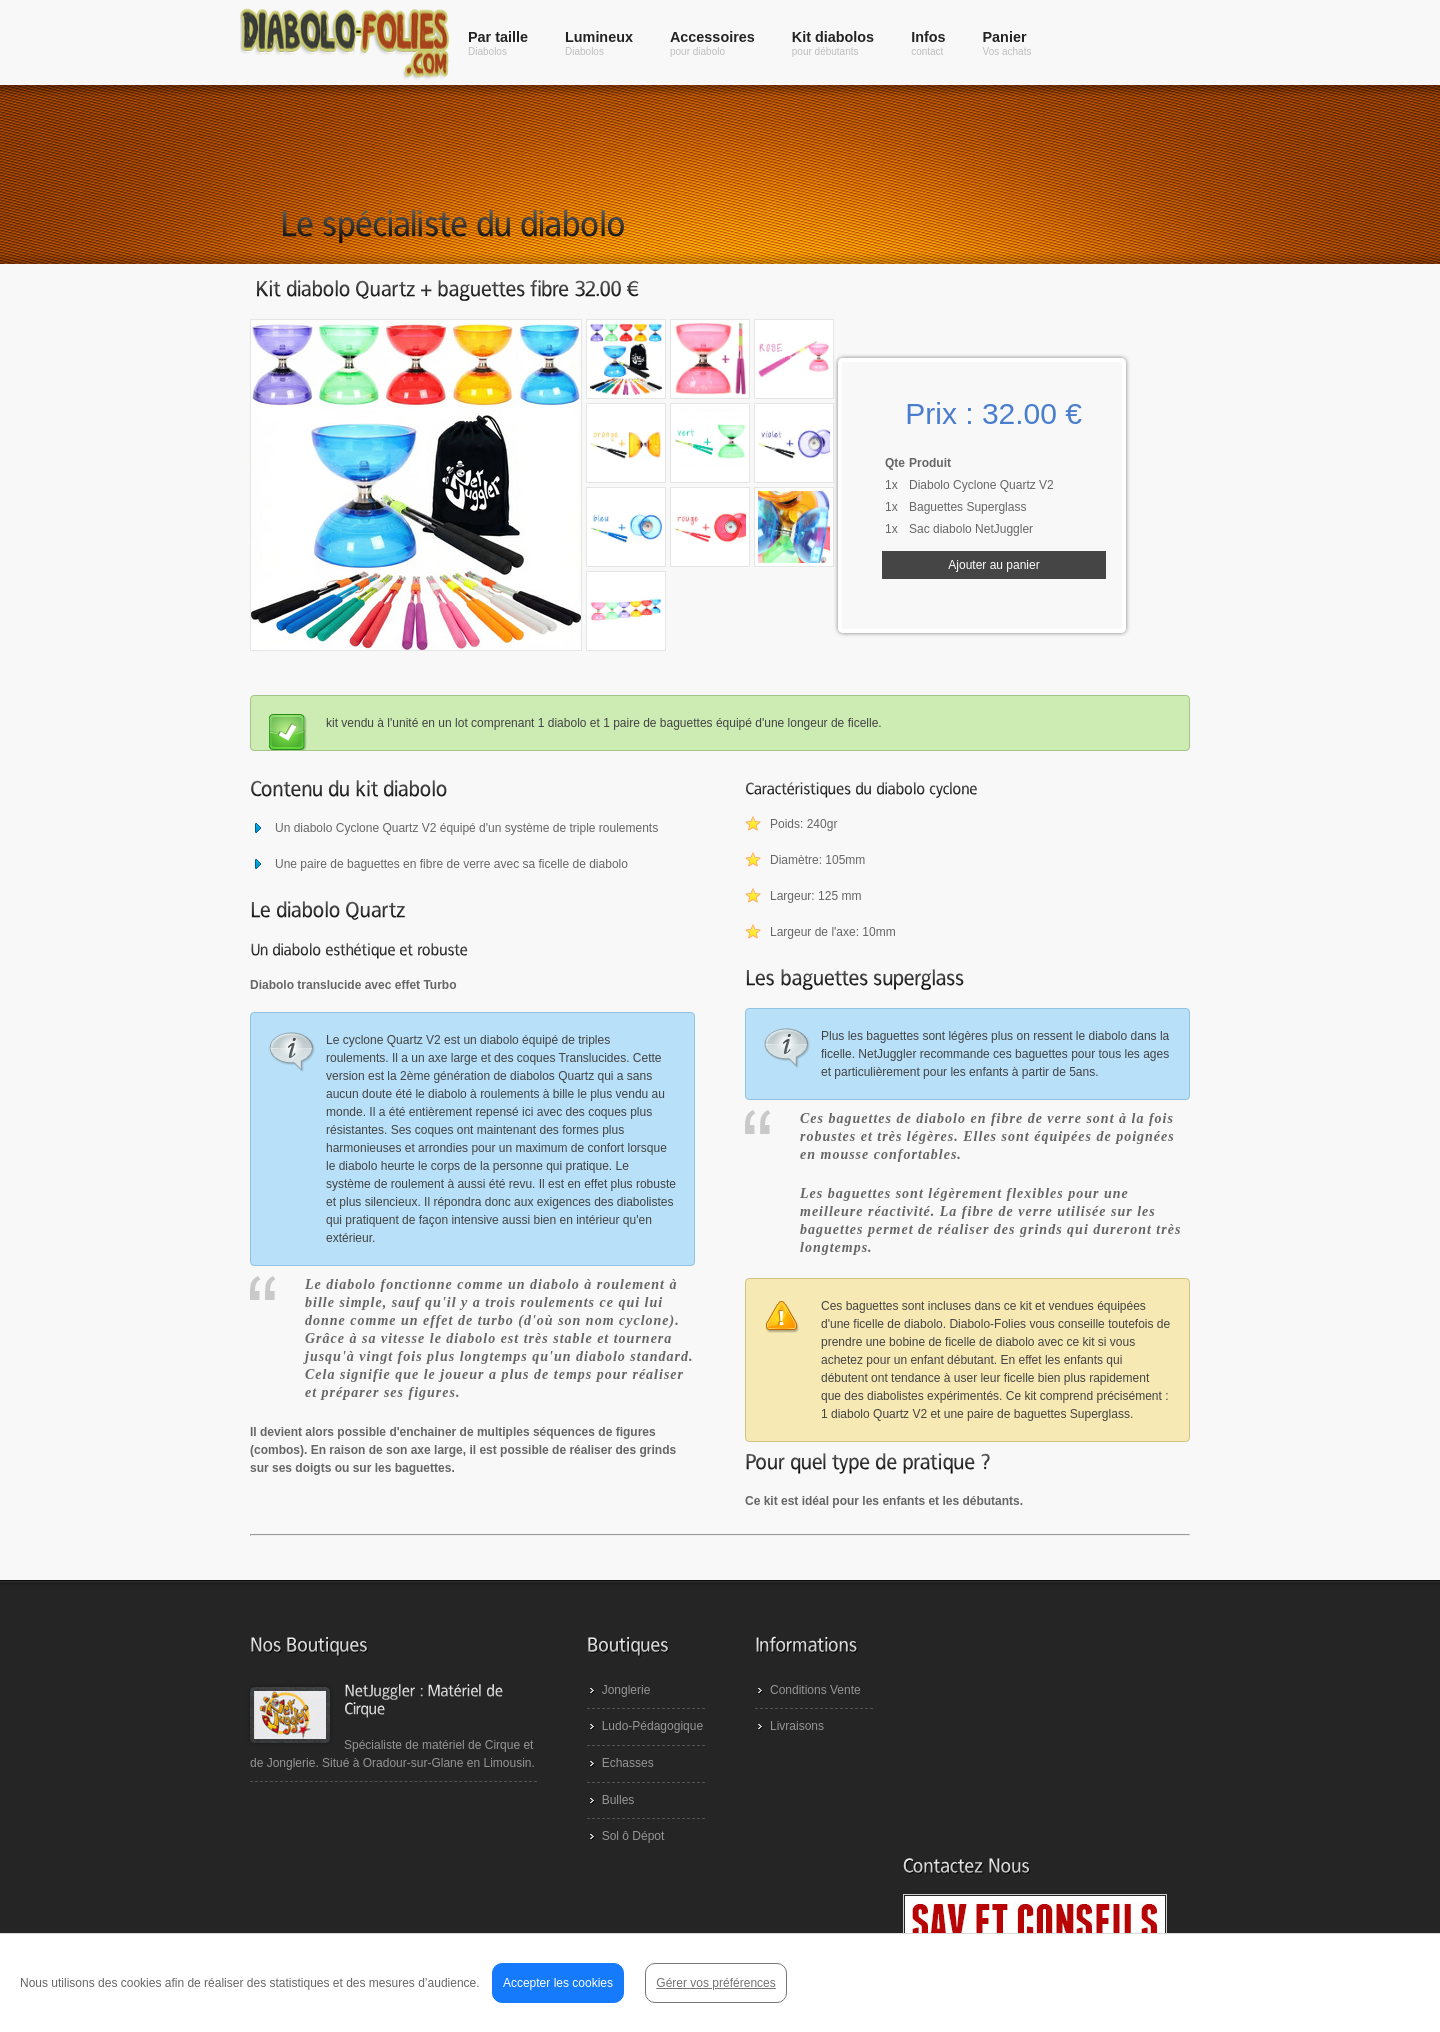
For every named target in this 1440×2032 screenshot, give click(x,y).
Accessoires (712, 43)
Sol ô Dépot (623, 1861)
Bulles (608, 1825)
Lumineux (599, 43)
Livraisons (787, 1751)
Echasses (618, 1788)
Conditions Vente (805, 1715)
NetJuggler (356, 1992)
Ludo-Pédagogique (642, 1751)
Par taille (498, 43)
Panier (1007, 43)
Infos (928, 43)
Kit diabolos (833, 43)
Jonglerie (616, 1715)
